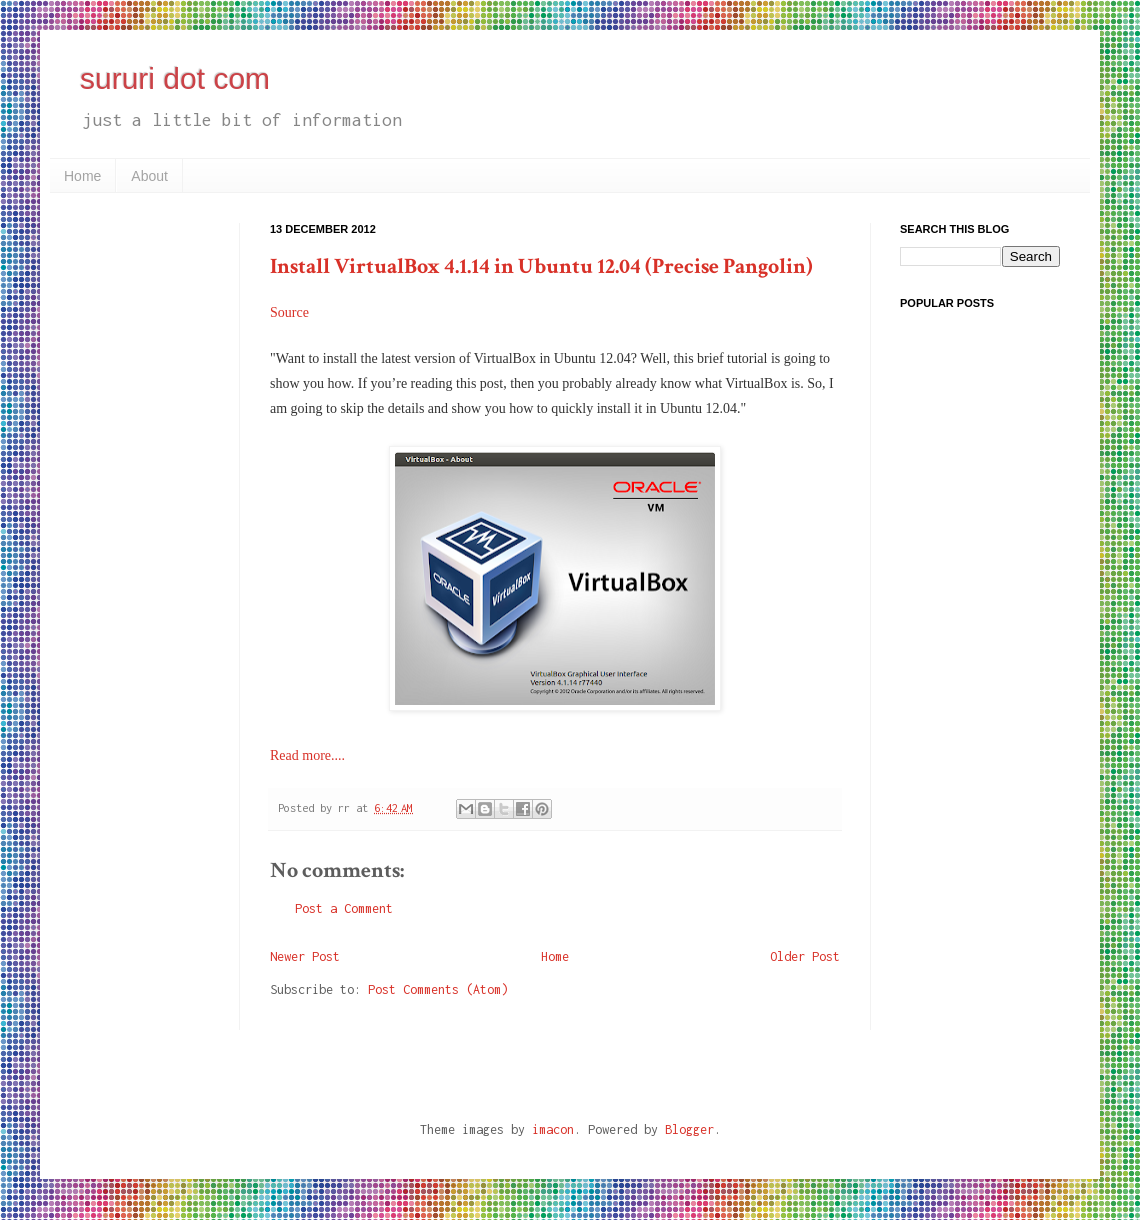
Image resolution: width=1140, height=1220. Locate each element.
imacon (553, 1129)
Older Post (805, 956)
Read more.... (307, 755)
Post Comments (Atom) (438, 989)
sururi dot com (175, 78)
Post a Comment (344, 908)
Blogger (689, 1129)
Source (289, 312)
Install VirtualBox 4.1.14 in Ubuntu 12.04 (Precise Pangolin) (541, 266)
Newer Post (305, 956)
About (149, 176)
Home (82, 176)
